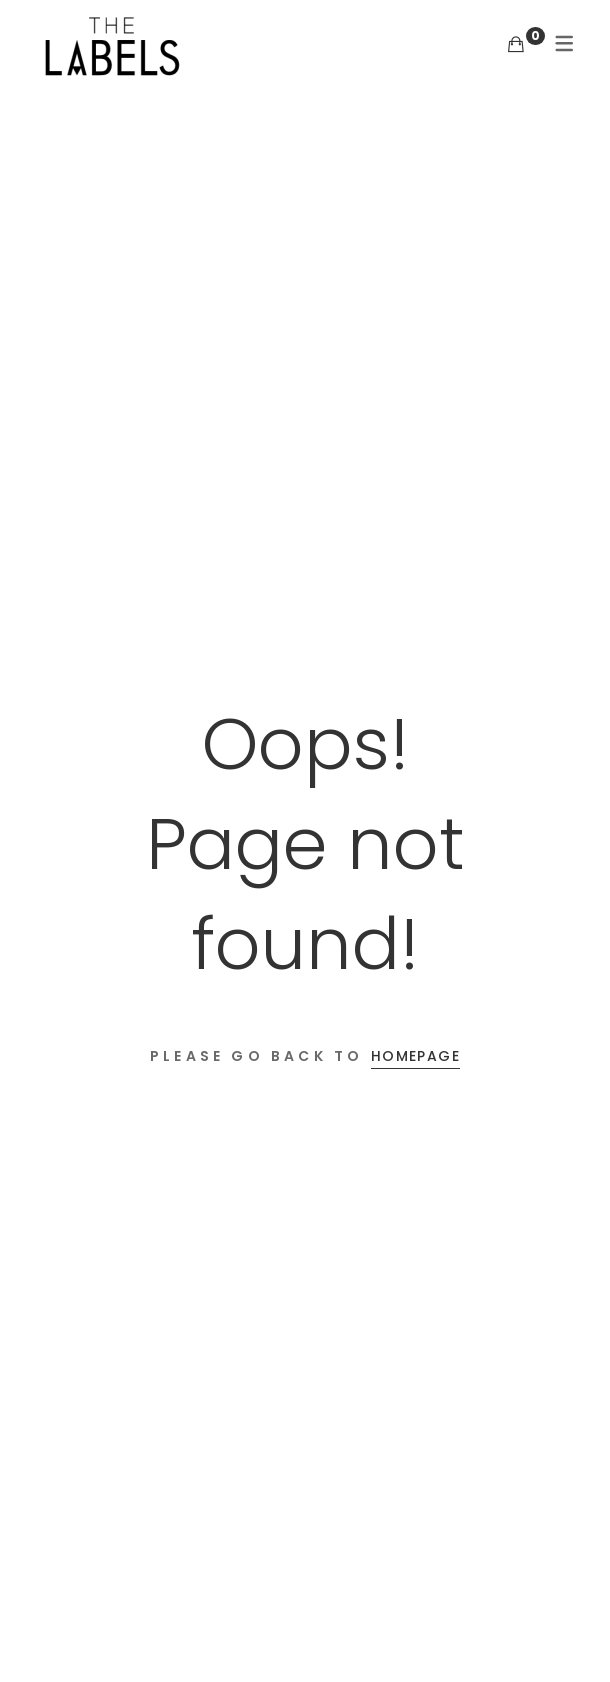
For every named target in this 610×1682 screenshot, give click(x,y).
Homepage (415, 1056)
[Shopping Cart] (516, 44)
